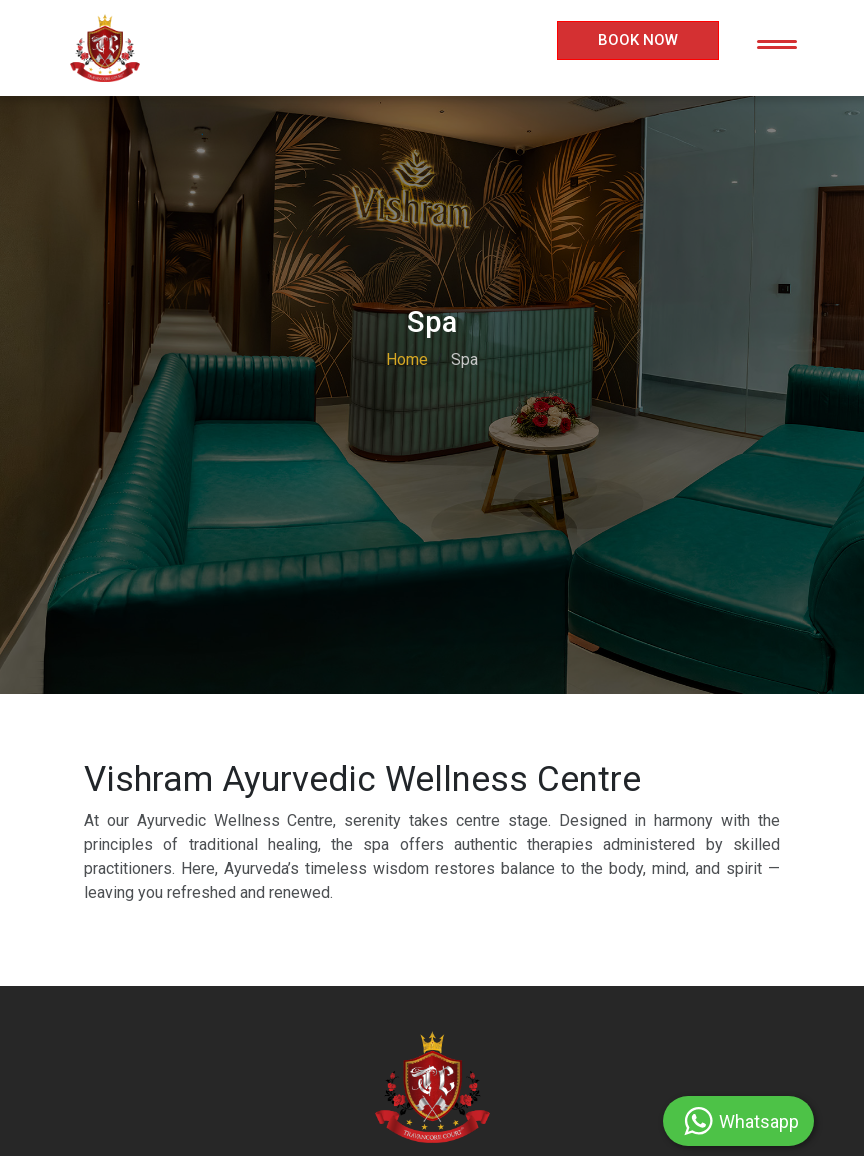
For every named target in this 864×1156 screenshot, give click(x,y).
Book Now (638, 40)
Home (407, 359)
